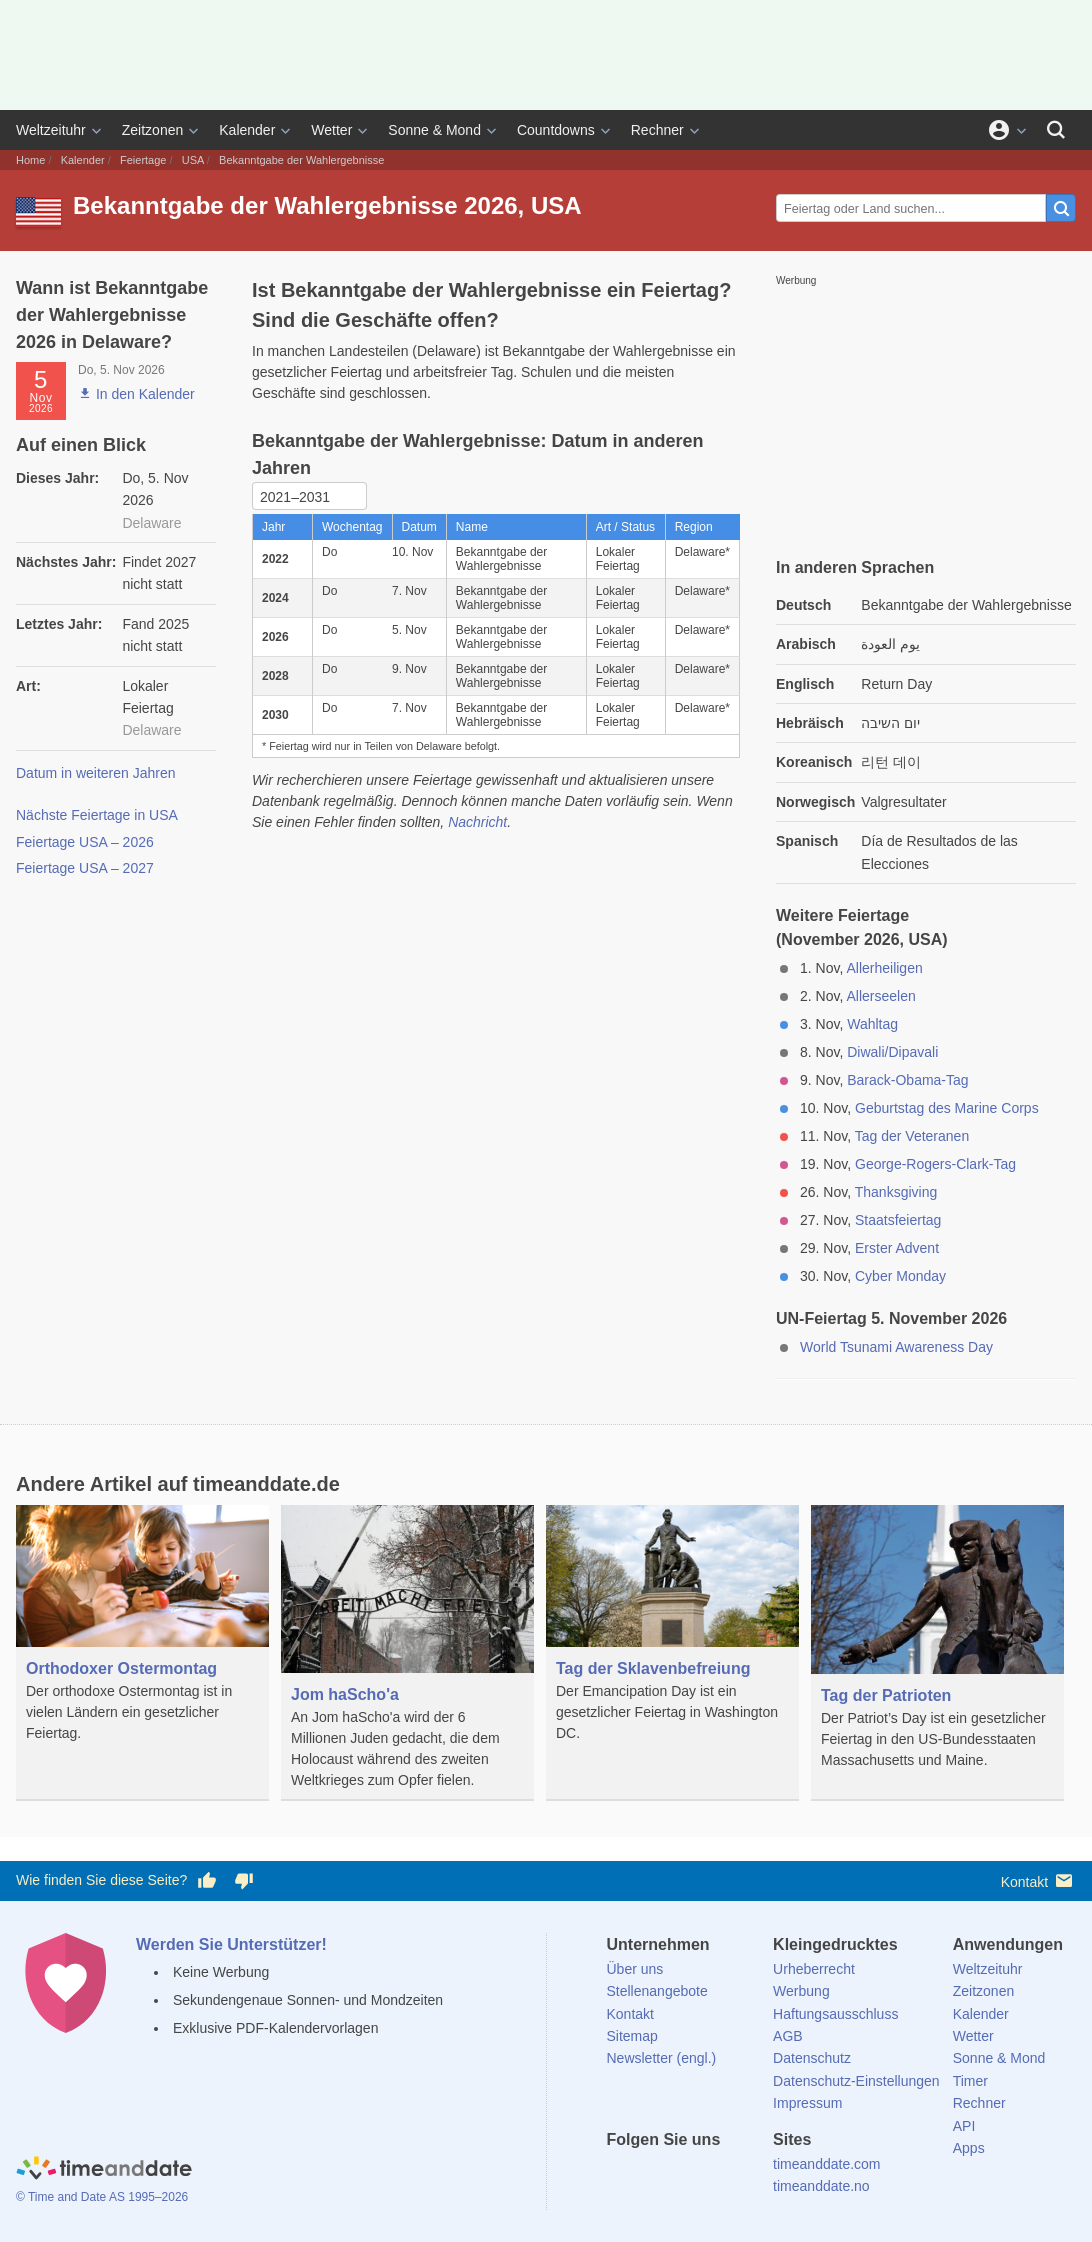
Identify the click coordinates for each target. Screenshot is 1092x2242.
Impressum (807, 2103)
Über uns (635, 1969)
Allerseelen (880, 996)
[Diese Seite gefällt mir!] (207, 1881)
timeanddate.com (826, 2164)
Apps (969, 2148)
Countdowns (556, 130)
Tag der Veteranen (912, 1136)
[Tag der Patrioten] (937, 1652)
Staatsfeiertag (898, 1220)
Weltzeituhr (51, 130)
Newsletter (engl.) (662, 2058)
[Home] (104, 2170)
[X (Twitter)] (655, 2176)
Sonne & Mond (434, 130)
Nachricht (477, 822)
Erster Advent (897, 1248)
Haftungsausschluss (835, 2014)
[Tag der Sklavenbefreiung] (672, 1638)
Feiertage (143, 160)
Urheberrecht (814, 1969)
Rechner (657, 130)
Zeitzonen (152, 130)
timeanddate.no (821, 2186)
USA (193, 160)
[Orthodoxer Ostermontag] (142, 1638)
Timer (970, 2081)
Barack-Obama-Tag (907, 1080)
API (964, 2126)
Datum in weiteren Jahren (96, 773)
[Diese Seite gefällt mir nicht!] (243, 1881)
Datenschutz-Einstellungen (856, 2081)
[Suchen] (1056, 130)
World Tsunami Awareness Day (896, 1347)
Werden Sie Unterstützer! (231, 1944)
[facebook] (622, 2176)
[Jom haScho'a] (407, 1653)
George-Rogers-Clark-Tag (935, 1164)
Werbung (801, 1991)
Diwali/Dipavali (892, 1052)
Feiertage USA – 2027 (85, 868)
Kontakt (1038, 1880)
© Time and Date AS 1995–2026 (102, 2197)
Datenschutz (812, 2058)
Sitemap (632, 2036)
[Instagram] (723, 2176)
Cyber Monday (900, 1276)
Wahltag (872, 1024)
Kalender (247, 130)
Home (30, 160)
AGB (788, 2036)
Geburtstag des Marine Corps (947, 1108)
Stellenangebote (657, 1991)
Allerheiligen (884, 968)
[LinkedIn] (689, 2176)
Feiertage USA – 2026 (85, 842)
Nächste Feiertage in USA (97, 815)
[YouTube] (757, 2176)
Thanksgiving (896, 1192)
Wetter (331, 130)
